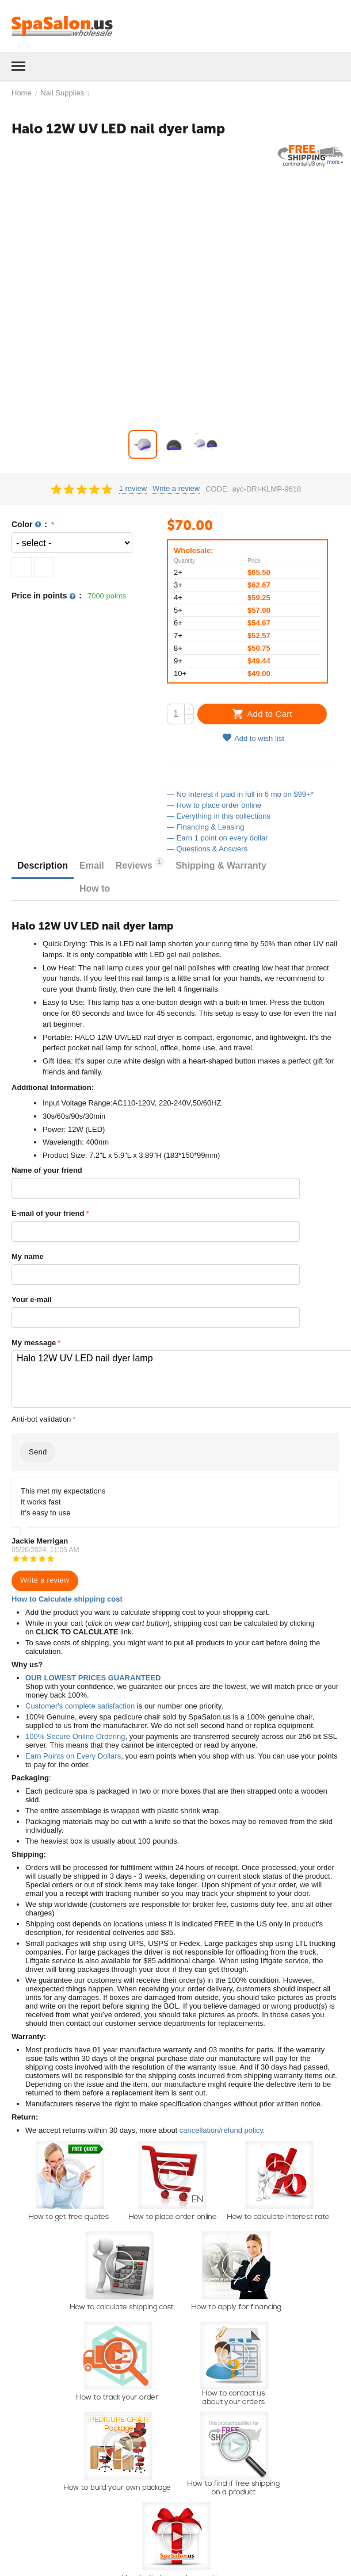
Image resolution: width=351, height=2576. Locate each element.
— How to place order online (214, 805)
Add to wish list (253, 738)
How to (94, 888)
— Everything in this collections (218, 816)
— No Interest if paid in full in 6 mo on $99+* (240, 794)
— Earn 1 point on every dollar (217, 838)
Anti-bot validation (41, 1419)
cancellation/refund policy (221, 2130)
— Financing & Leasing (205, 827)
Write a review (176, 489)
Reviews (140, 863)
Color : (30, 524)
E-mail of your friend (48, 1213)
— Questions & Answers (207, 848)
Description (42, 865)
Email (91, 865)
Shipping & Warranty (220, 865)
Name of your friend (47, 1170)
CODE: (217, 489)
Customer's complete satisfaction (80, 1706)
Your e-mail (32, 1299)
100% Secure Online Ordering (75, 1736)
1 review (133, 489)
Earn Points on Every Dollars (73, 1756)
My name (28, 1256)
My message (34, 1342)
